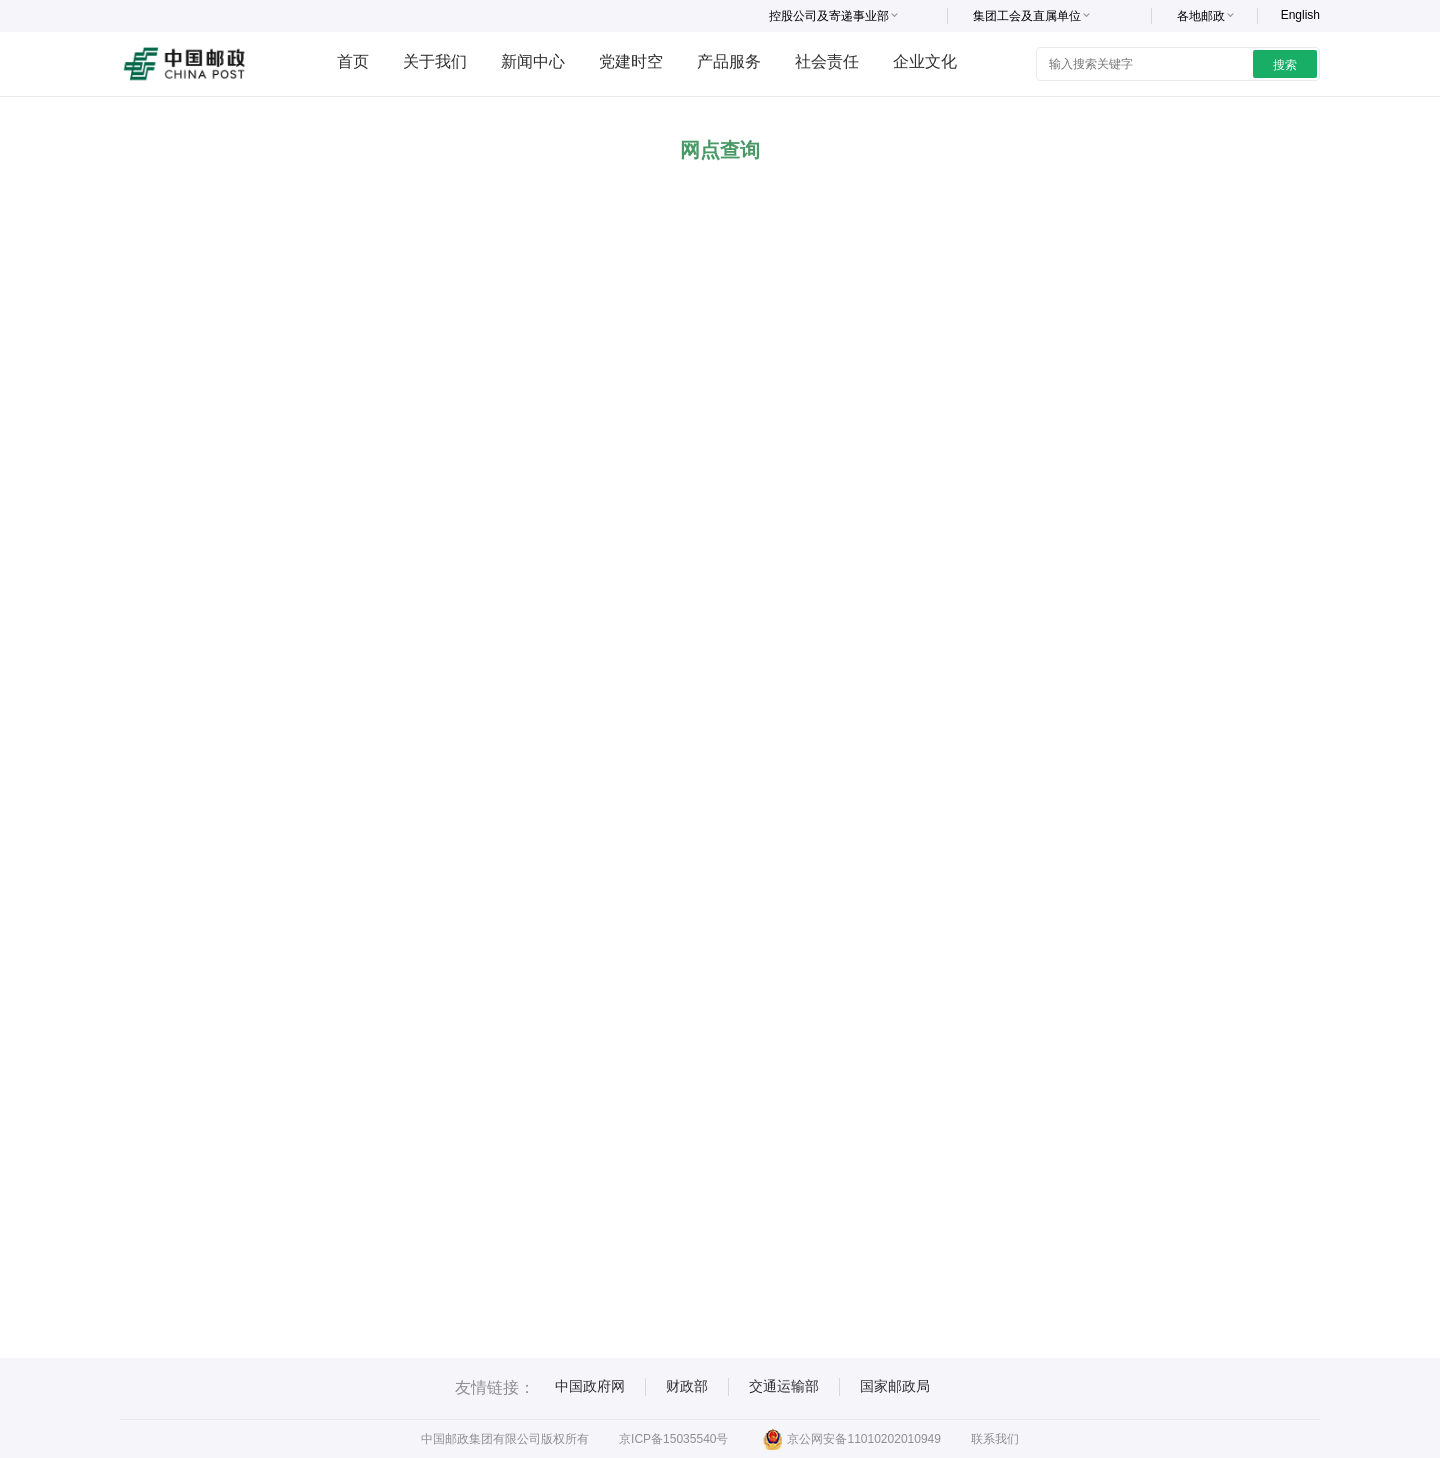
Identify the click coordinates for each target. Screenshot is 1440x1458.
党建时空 (631, 61)
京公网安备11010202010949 (851, 1439)
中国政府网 (590, 1386)
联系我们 (995, 1439)
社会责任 (827, 61)
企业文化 (925, 61)
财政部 (687, 1386)
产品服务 (729, 61)
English (1300, 15)
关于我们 (435, 61)
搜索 (1285, 65)
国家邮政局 (895, 1386)
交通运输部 (784, 1386)
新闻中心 (533, 61)
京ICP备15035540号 (673, 1439)
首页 (353, 61)
